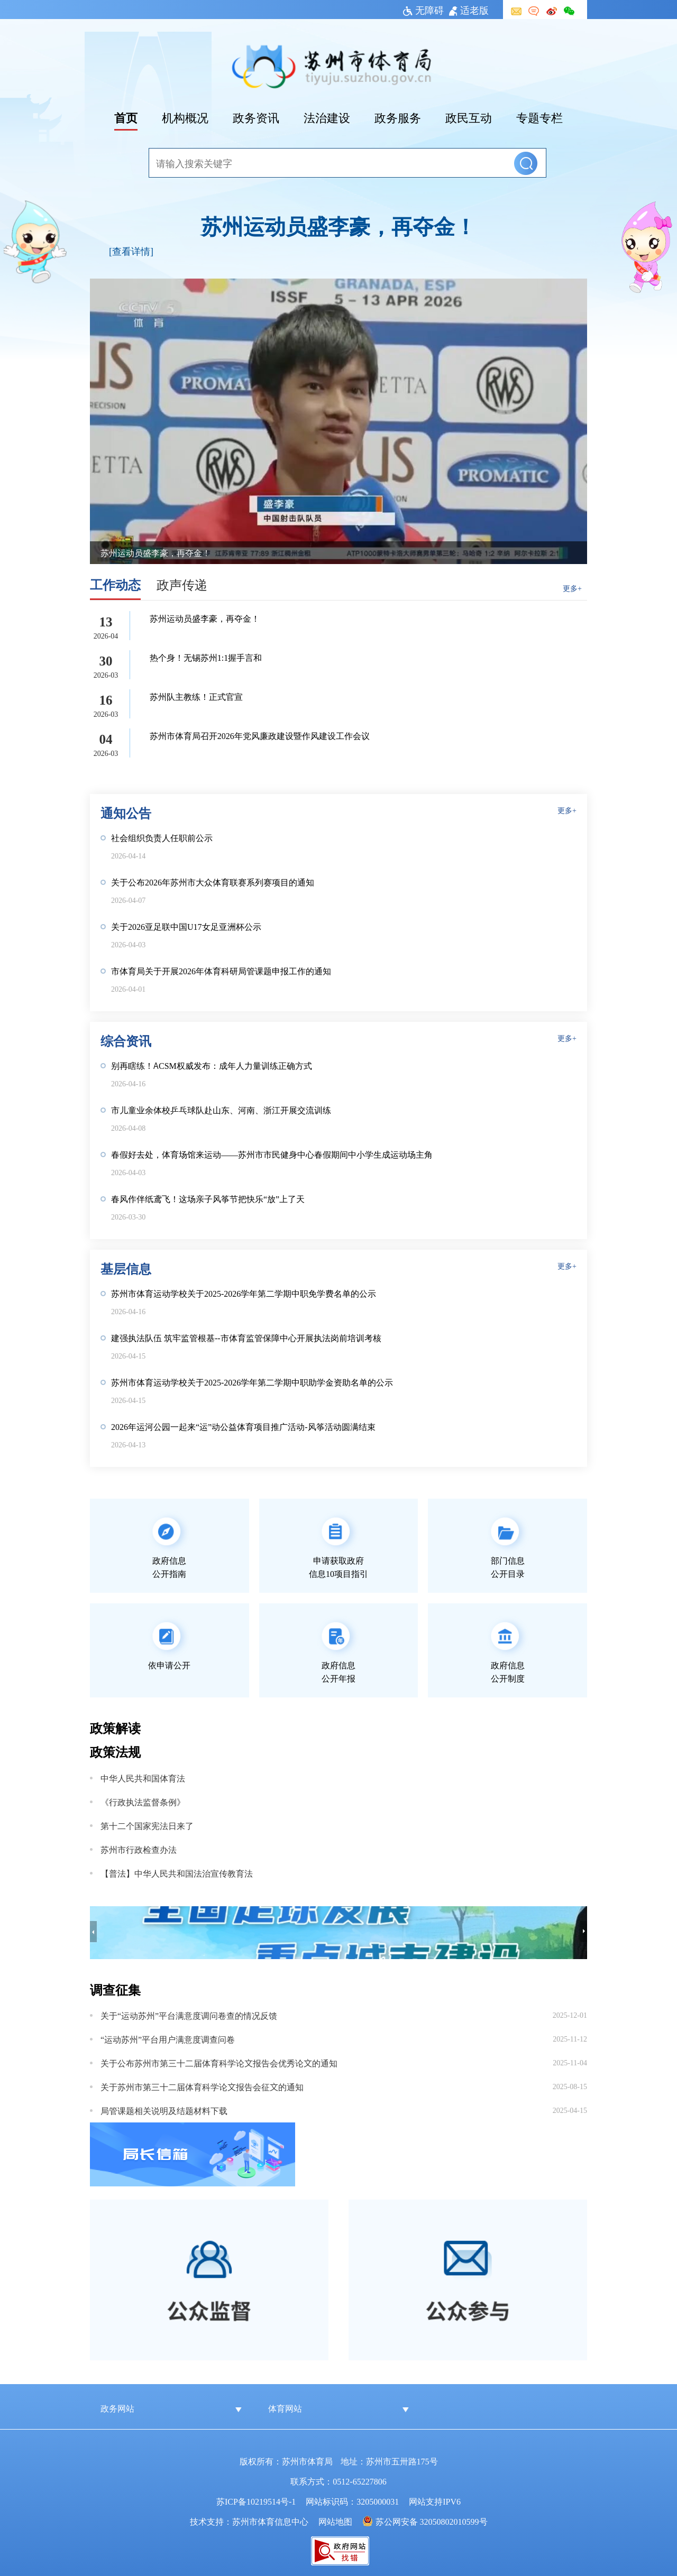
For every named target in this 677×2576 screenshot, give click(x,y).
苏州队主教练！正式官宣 (196, 696)
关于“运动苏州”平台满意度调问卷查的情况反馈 (188, 2015)
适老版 (469, 9)
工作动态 (115, 584)
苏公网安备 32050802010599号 (432, 2521)
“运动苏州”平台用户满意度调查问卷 (167, 2039)
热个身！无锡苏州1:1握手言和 (206, 657)
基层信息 (125, 1268)
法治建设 (327, 116)
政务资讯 (256, 116)
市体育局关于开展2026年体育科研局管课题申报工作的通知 (221, 970)
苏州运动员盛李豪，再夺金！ (338, 225)
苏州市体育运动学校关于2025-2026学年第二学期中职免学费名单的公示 (243, 1293)
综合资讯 (125, 1040)
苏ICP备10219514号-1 (256, 2501)
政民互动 (468, 116)
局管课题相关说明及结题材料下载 (163, 2110)
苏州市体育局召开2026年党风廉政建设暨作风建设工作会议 (260, 735)
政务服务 (397, 116)
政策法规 (115, 1751)
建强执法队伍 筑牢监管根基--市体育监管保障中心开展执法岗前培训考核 (246, 1337)
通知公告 (125, 812)
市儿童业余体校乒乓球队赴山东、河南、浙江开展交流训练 (221, 1109)
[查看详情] (131, 250)
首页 (126, 116)
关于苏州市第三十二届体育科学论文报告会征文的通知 (202, 2086)
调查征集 (115, 1989)
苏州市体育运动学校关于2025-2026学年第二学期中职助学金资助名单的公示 (252, 1381)
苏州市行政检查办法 (138, 1849)
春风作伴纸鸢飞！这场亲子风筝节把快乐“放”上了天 (208, 1198)
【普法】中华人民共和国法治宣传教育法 (176, 1873)
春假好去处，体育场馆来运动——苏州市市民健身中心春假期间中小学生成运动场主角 (272, 1154)
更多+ (572, 588)
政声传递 (182, 584)
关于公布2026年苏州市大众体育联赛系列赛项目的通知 (212, 881)
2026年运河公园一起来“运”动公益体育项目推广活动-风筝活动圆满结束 (243, 1426)
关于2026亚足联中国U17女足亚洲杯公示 (186, 926)
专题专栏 (539, 116)
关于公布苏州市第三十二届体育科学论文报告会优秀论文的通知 (218, 2062)
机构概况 (185, 116)
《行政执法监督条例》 (142, 1801)
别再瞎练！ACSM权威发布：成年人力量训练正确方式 (211, 1065)
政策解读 (115, 1727)
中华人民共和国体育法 (142, 1777)
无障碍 (423, 9)
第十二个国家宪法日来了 (147, 1825)
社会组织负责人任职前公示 (162, 837)
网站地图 (335, 2521)
